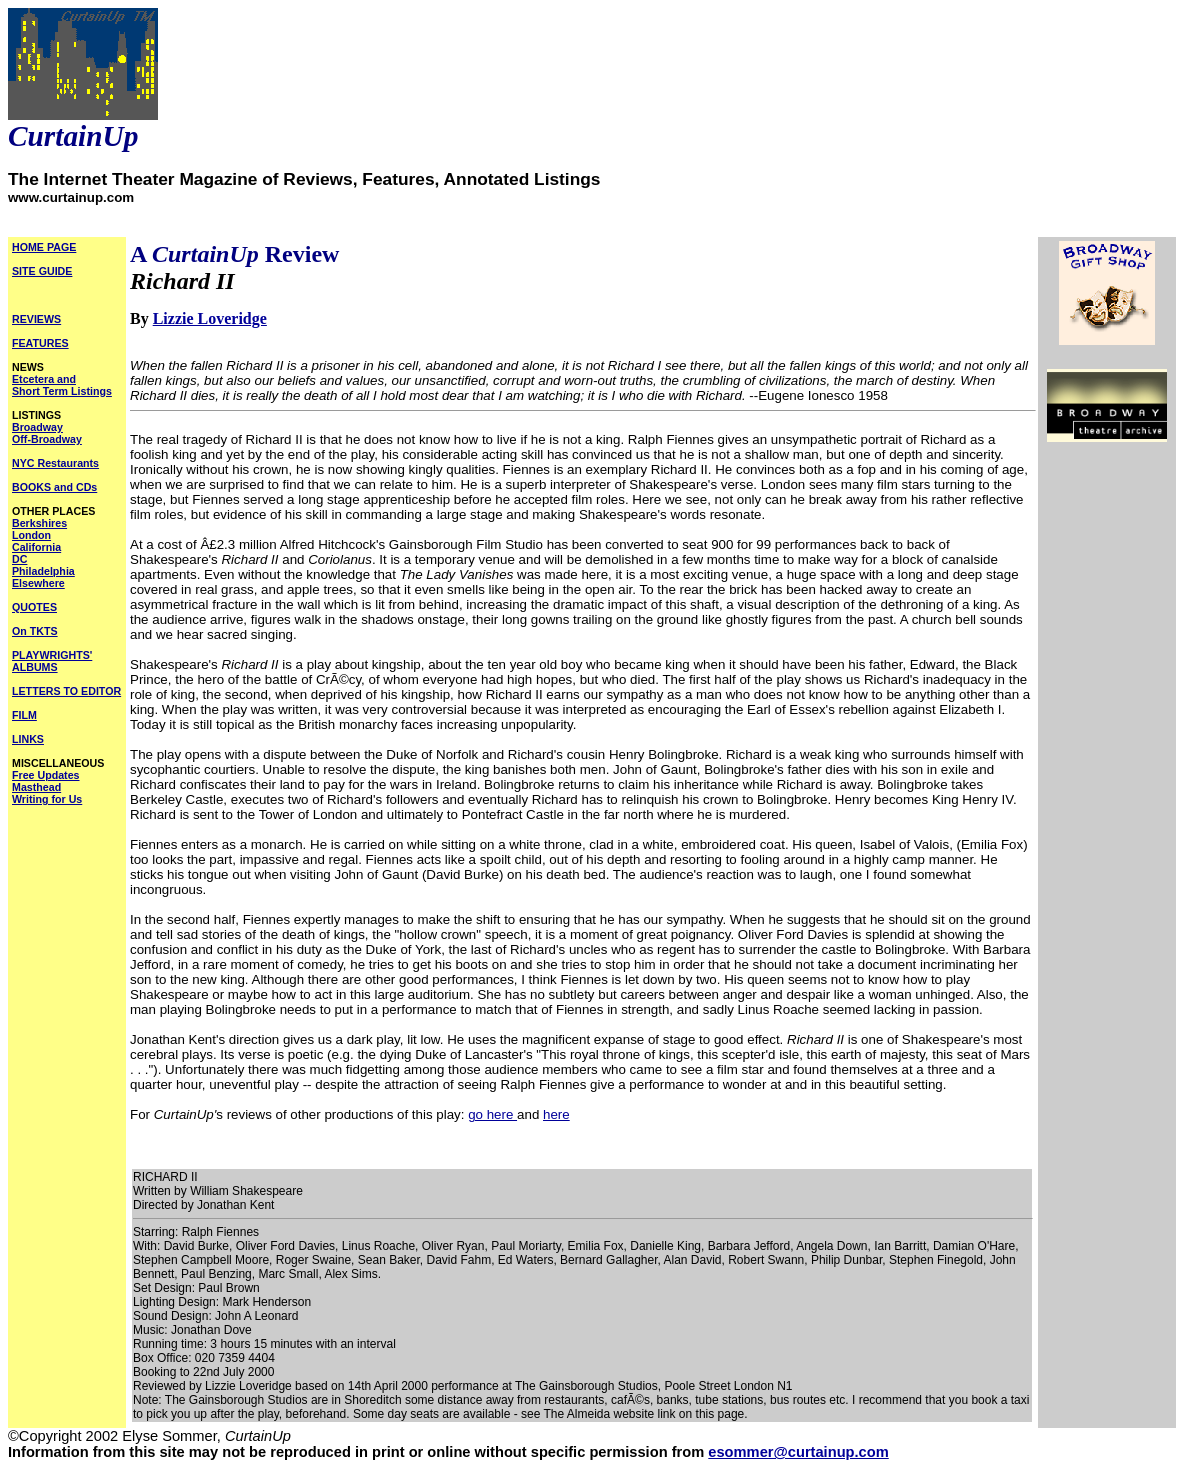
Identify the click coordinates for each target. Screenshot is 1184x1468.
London (31, 535)
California (36, 547)
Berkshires (39, 523)
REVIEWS (36, 319)
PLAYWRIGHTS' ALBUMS (52, 661)
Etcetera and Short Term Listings (62, 385)
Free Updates (46, 775)
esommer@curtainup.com (798, 1452)
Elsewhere (38, 583)
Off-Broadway (47, 439)
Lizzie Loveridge (210, 318)
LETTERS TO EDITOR (66, 691)
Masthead (36, 787)
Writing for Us (47, 799)
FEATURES (40, 343)
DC (19, 559)
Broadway (37, 427)
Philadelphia (43, 571)
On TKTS (35, 631)
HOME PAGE (44, 247)
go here (492, 1114)
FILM (24, 715)
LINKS (28, 739)
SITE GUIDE (42, 271)
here (556, 1114)
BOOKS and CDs (54, 487)
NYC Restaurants (55, 463)
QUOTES (34, 607)
